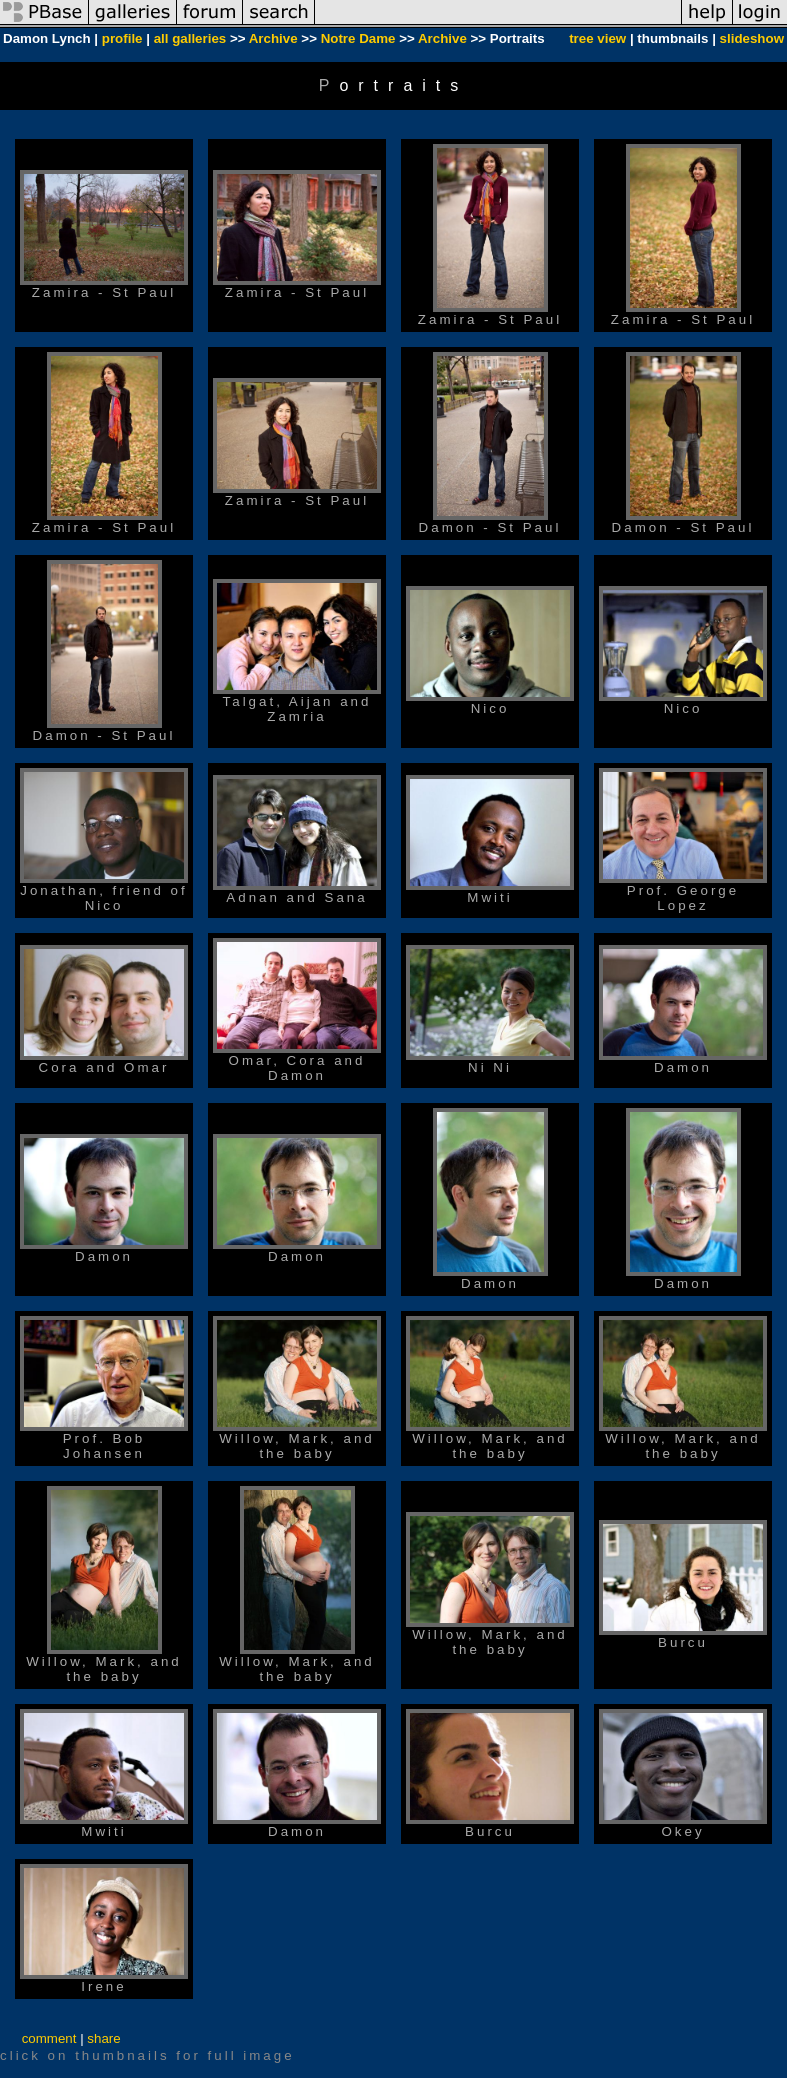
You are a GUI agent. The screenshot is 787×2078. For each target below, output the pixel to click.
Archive (273, 38)
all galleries (190, 38)
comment (49, 2038)
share (103, 2038)
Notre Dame (358, 38)
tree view (597, 38)
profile (122, 38)
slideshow (752, 38)
